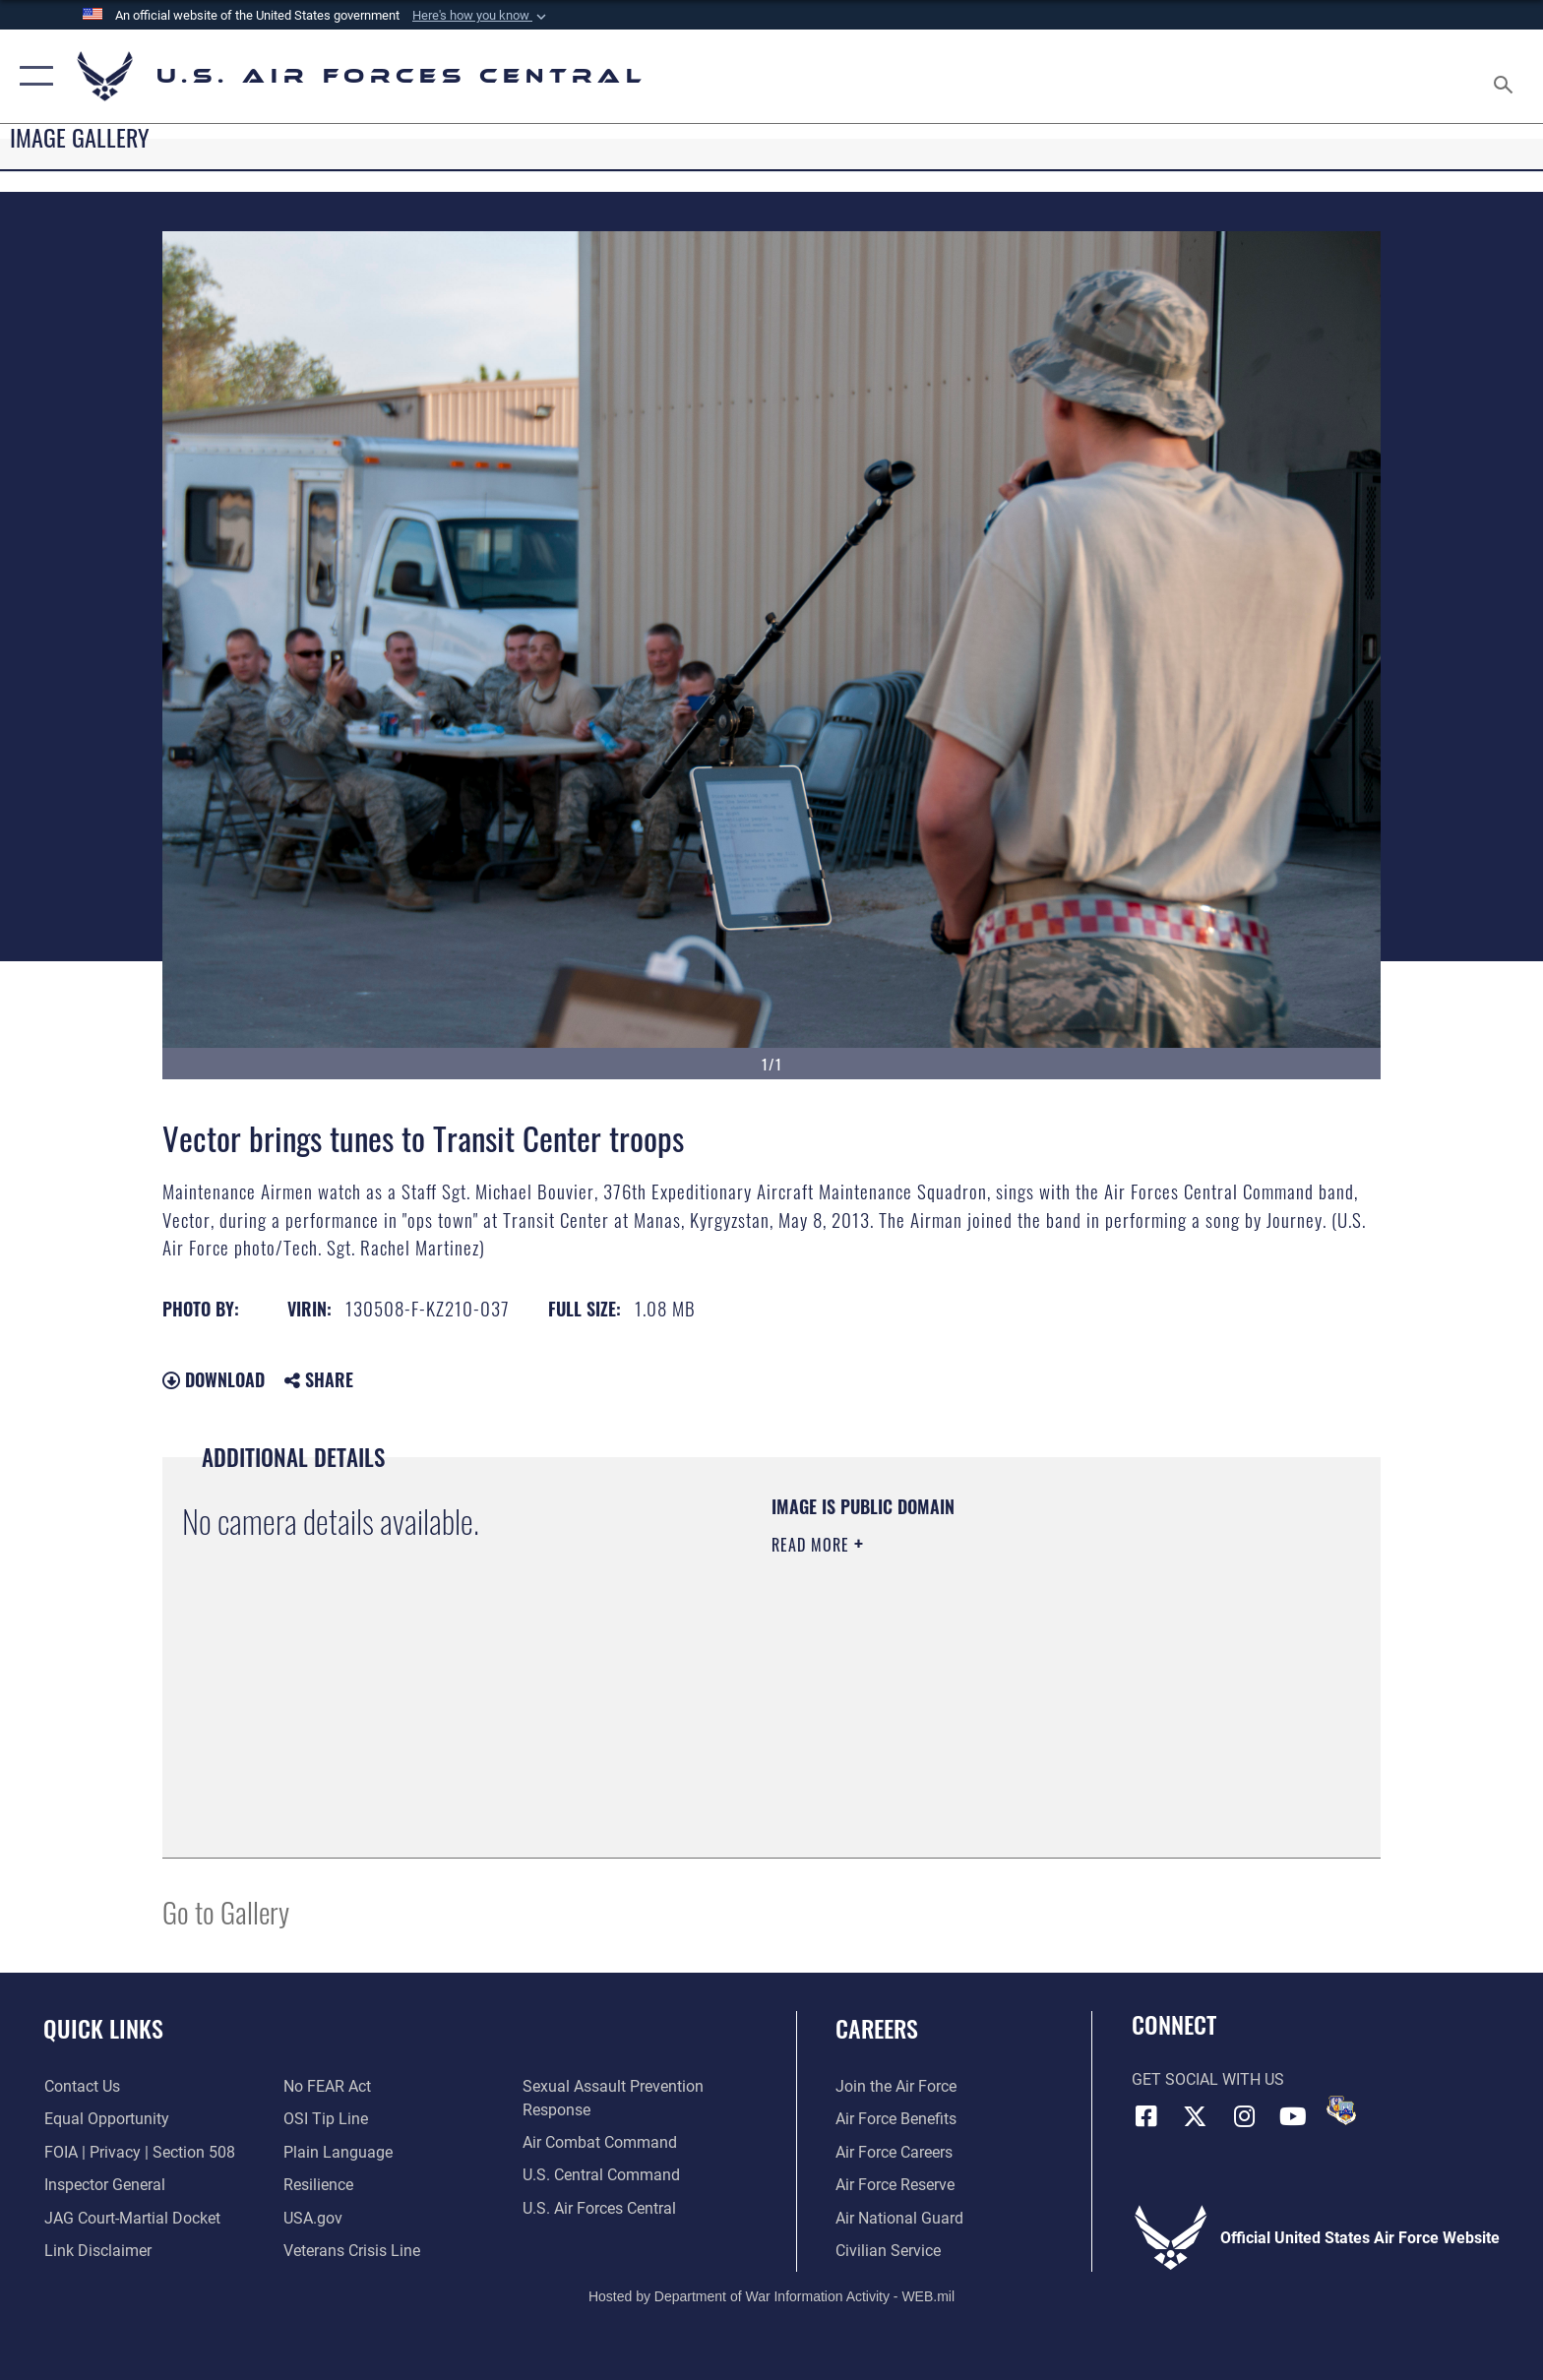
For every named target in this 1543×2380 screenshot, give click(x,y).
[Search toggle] (1506, 76)
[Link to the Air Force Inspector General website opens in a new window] (103, 2184)
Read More (813, 1544)
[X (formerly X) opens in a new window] (1194, 2116)
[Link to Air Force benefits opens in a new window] (896, 2118)
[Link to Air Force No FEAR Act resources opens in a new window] (327, 2086)
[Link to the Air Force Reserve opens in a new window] (895, 2184)
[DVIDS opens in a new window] (1341, 2110)
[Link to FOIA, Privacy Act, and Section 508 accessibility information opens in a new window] (138, 2152)
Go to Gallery (225, 1911)
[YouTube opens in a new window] (1293, 2116)
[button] (481, 16)
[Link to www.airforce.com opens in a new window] (896, 2086)
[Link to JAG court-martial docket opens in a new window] (131, 2218)
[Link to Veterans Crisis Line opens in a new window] (351, 2250)
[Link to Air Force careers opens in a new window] (894, 2152)
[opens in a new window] (338, 2152)
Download (213, 1379)
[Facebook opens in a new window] (1146, 2116)
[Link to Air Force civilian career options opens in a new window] (888, 2250)
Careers (876, 2028)
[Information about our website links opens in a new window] (97, 2250)
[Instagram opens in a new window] (1244, 2116)
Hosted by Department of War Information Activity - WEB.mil (771, 2296)
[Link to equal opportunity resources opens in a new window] (105, 2118)
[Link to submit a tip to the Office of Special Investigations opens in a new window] (325, 2118)
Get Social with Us (1208, 2079)
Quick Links (103, 2028)
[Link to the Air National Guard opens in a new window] (899, 2218)
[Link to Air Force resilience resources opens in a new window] (318, 2184)
